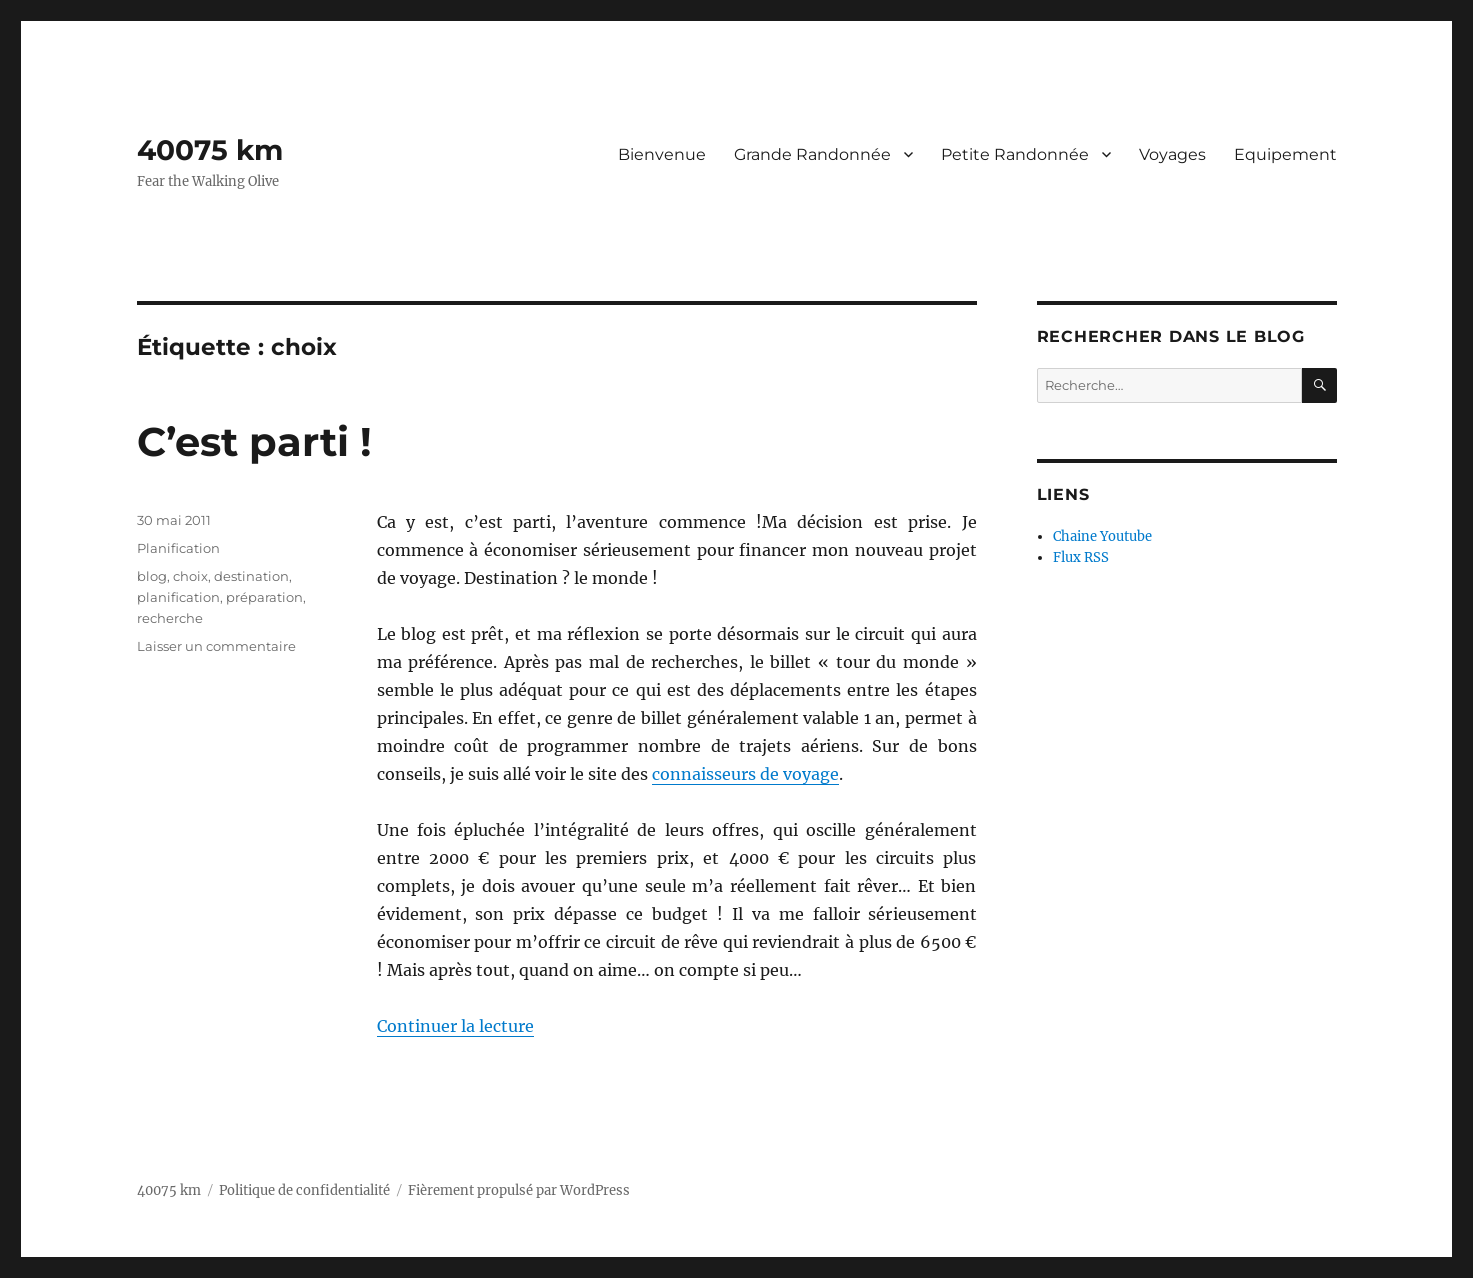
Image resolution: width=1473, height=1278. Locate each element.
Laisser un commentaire (216, 646)
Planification (178, 548)
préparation (264, 597)
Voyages (1172, 154)
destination (251, 576)
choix (190, 576)
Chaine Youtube (1102, 536)
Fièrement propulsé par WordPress (519, 1190)
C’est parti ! (254, 441)
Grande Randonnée (812, 154)
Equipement (1285, 154)
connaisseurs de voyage (745, 774)
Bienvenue (662, 154)
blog (152, 576)
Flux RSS (1081, 557)
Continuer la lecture (455, 1026)
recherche (170, 618)
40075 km (210, 150)
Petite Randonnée (1015, 154)
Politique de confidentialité (304, 1190)
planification (178, 597)
